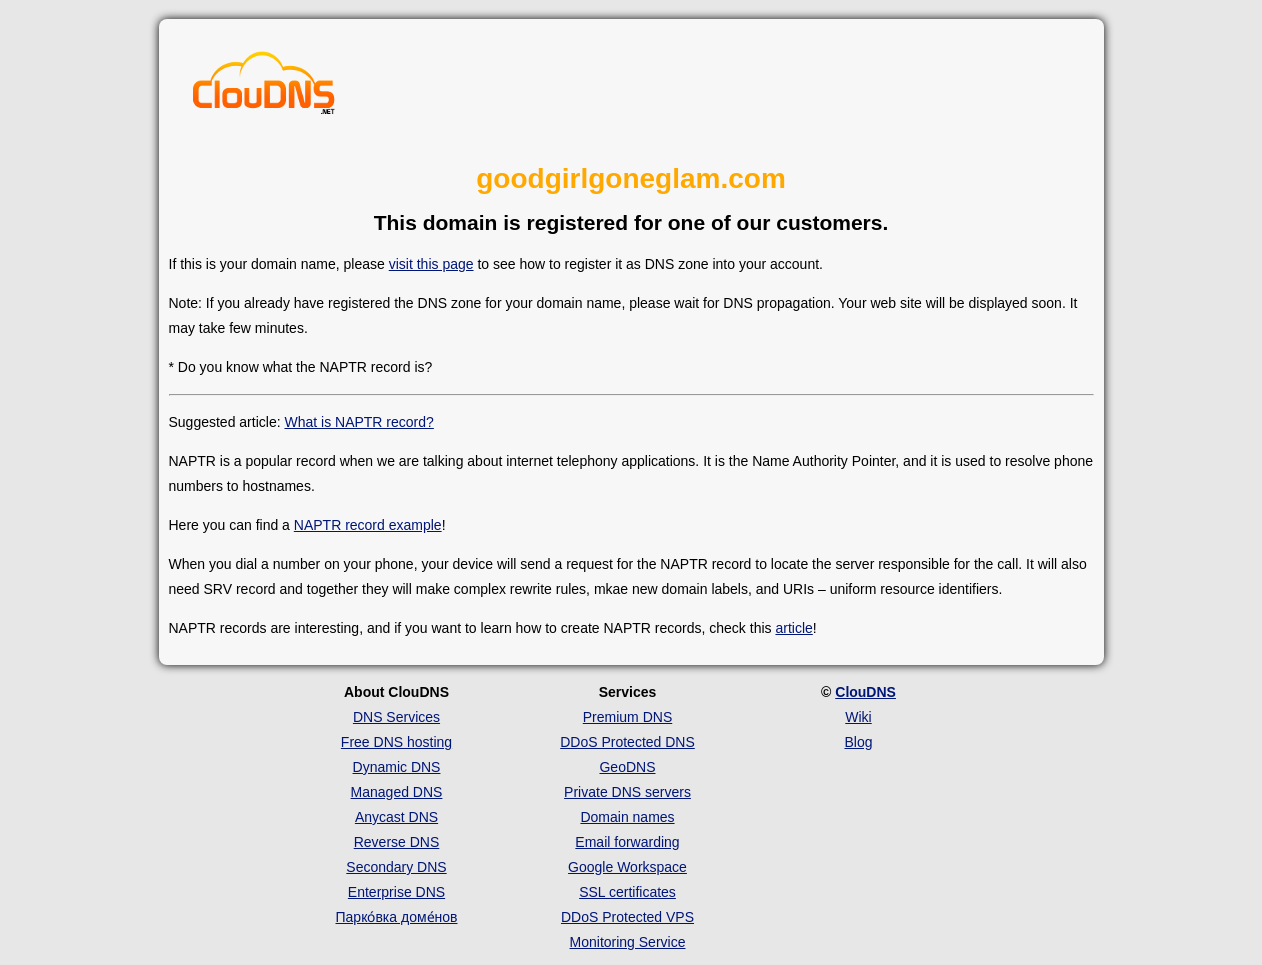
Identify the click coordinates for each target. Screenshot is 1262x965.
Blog (858, 742)
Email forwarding (627, 842)
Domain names (627, 817)
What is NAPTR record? (358, 422)
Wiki (858, 717)
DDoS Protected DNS (627, 742)
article (793, 628)
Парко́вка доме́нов (397, 917)
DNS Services (396, 717)
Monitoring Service (628, 942)
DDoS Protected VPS (627, 917)
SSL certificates (627, 892)
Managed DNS (397, 792)
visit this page (431, 264)
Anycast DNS (396, 817)
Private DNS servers (627, 792)
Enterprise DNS (396, 892)
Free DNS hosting (396, 742)
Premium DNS (627, 717)
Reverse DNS (397, 842)
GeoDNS (627, 767)
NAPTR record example (368, 525)
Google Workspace (627, 867)
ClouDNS (865, 692)
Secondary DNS (396, 867)
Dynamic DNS (397, 767)
